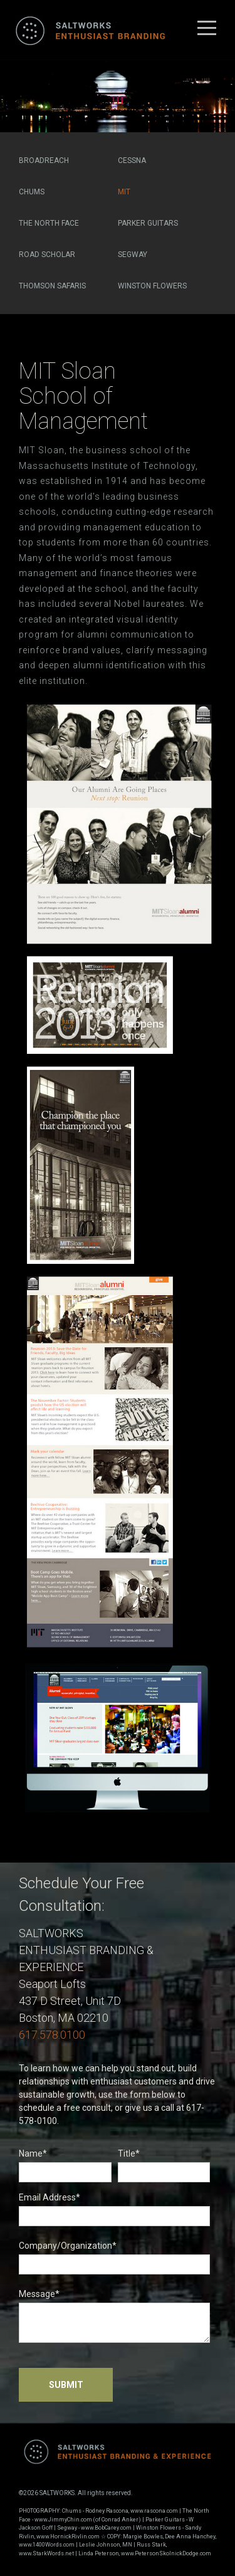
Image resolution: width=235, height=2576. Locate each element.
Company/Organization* (114, 2257)
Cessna (132, 160)
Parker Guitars (148, 223)
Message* (114, 2316)
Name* (65, 2165)
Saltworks (87, 29)
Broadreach (44, 160)
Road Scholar (47, 254)
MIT (124, 191)
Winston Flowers (152, 285)
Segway (132, 254)
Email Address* (114, 2209)
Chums (31, 191)
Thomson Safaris (52, 285)
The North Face (49, 223)
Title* (164, 2165)
